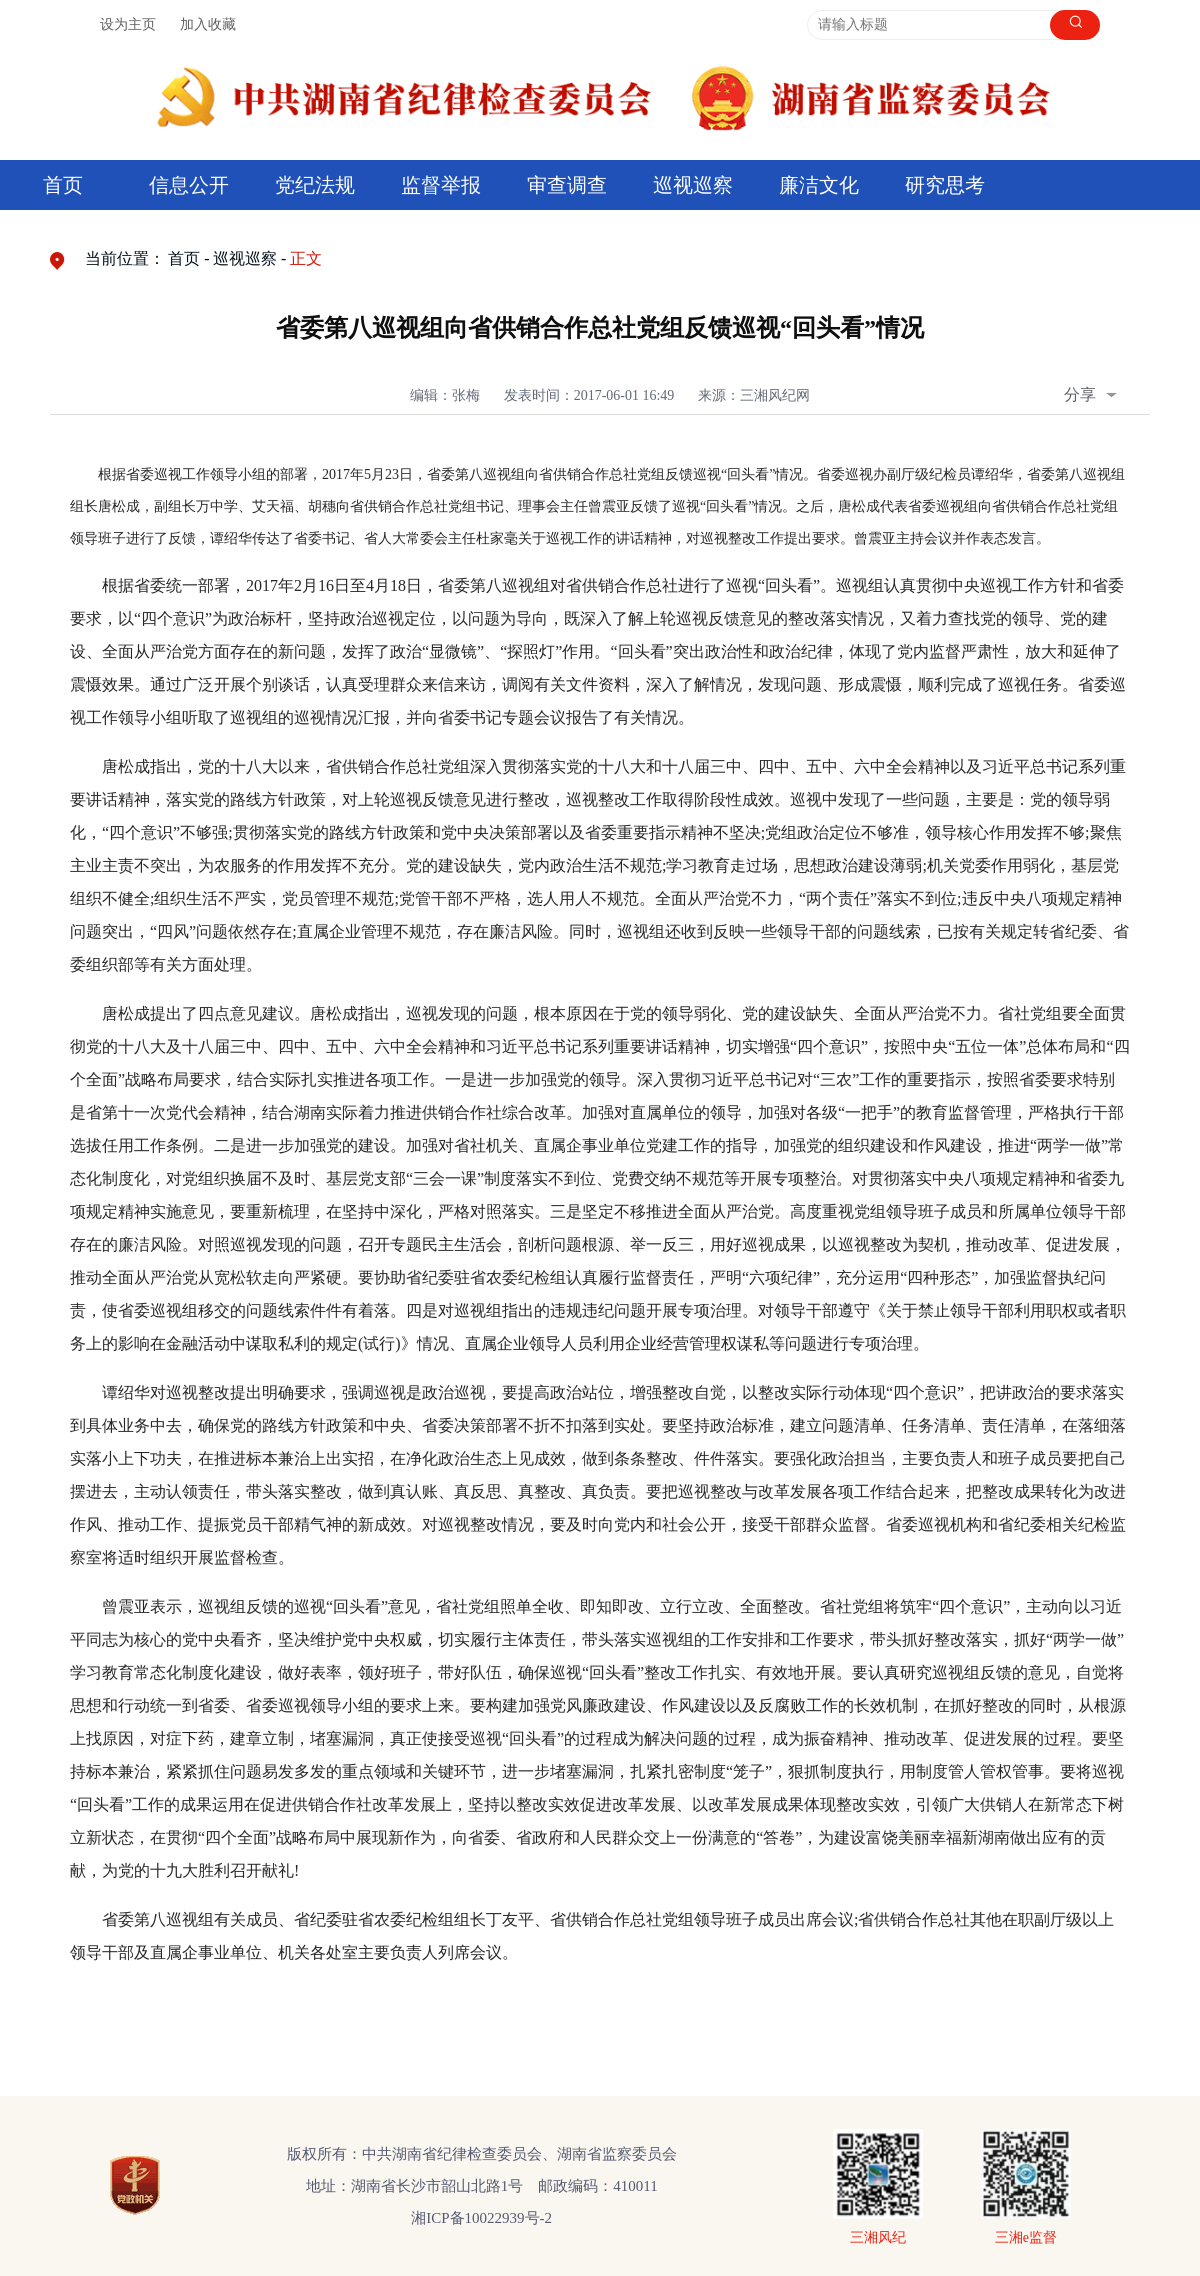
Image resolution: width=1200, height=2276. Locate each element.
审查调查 (567, 185)
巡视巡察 (693, 185)
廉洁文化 (819, 185)
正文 (306, 258)
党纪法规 (315, 185)
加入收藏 (208, 24)
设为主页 (128, 24)
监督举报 (441, 185)
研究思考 (945, 185)
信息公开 (189, 185)
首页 (63, 185)
